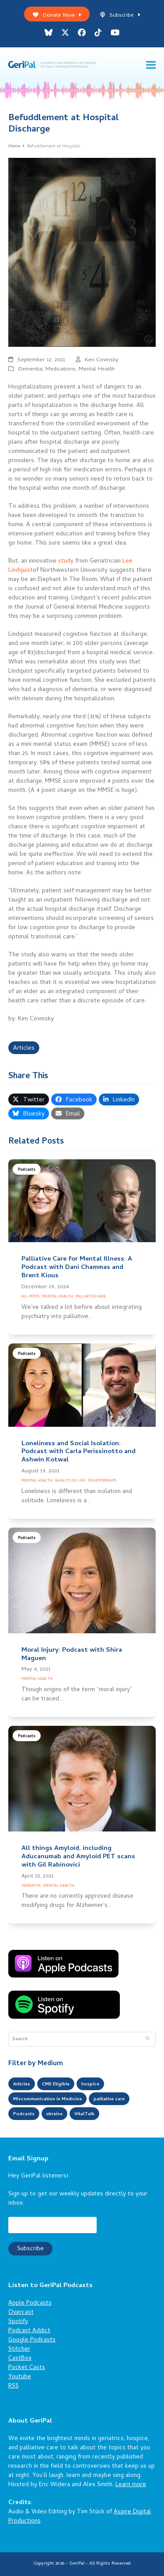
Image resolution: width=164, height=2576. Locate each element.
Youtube (19, 2377)
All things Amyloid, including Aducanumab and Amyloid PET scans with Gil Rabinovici (78, 1857)
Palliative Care (91, 1297)
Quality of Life (70, 1481)
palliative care (109, 2099)
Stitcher (19, 2349)
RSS (13, 2386)
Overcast (21, 2313)
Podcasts (26, 1170)
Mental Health (97, 369)
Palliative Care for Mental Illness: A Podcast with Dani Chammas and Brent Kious (76, 1267)
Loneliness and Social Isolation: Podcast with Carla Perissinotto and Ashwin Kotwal (78, 1452)
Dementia (30, 369)
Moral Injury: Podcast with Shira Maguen (71, 1654)
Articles (24, 1049)
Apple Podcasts (30, 2303)
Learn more (130, 2485)
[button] (151, 65)
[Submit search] (148, 2039)
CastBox (19, 2359)
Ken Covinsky (102, 360)
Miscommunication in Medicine (47, 2099)
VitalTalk (84, 2114)
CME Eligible (56, 2084)
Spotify (18, 2322)
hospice (90, 2084)
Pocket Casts (26, 2368)
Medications (60, 369)
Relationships (102, 1481)
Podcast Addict (29, 2331)
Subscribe (120, 15)
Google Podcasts (32, 2340)
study (65, 561)
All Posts (30, 1297)
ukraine (54, 2114)
